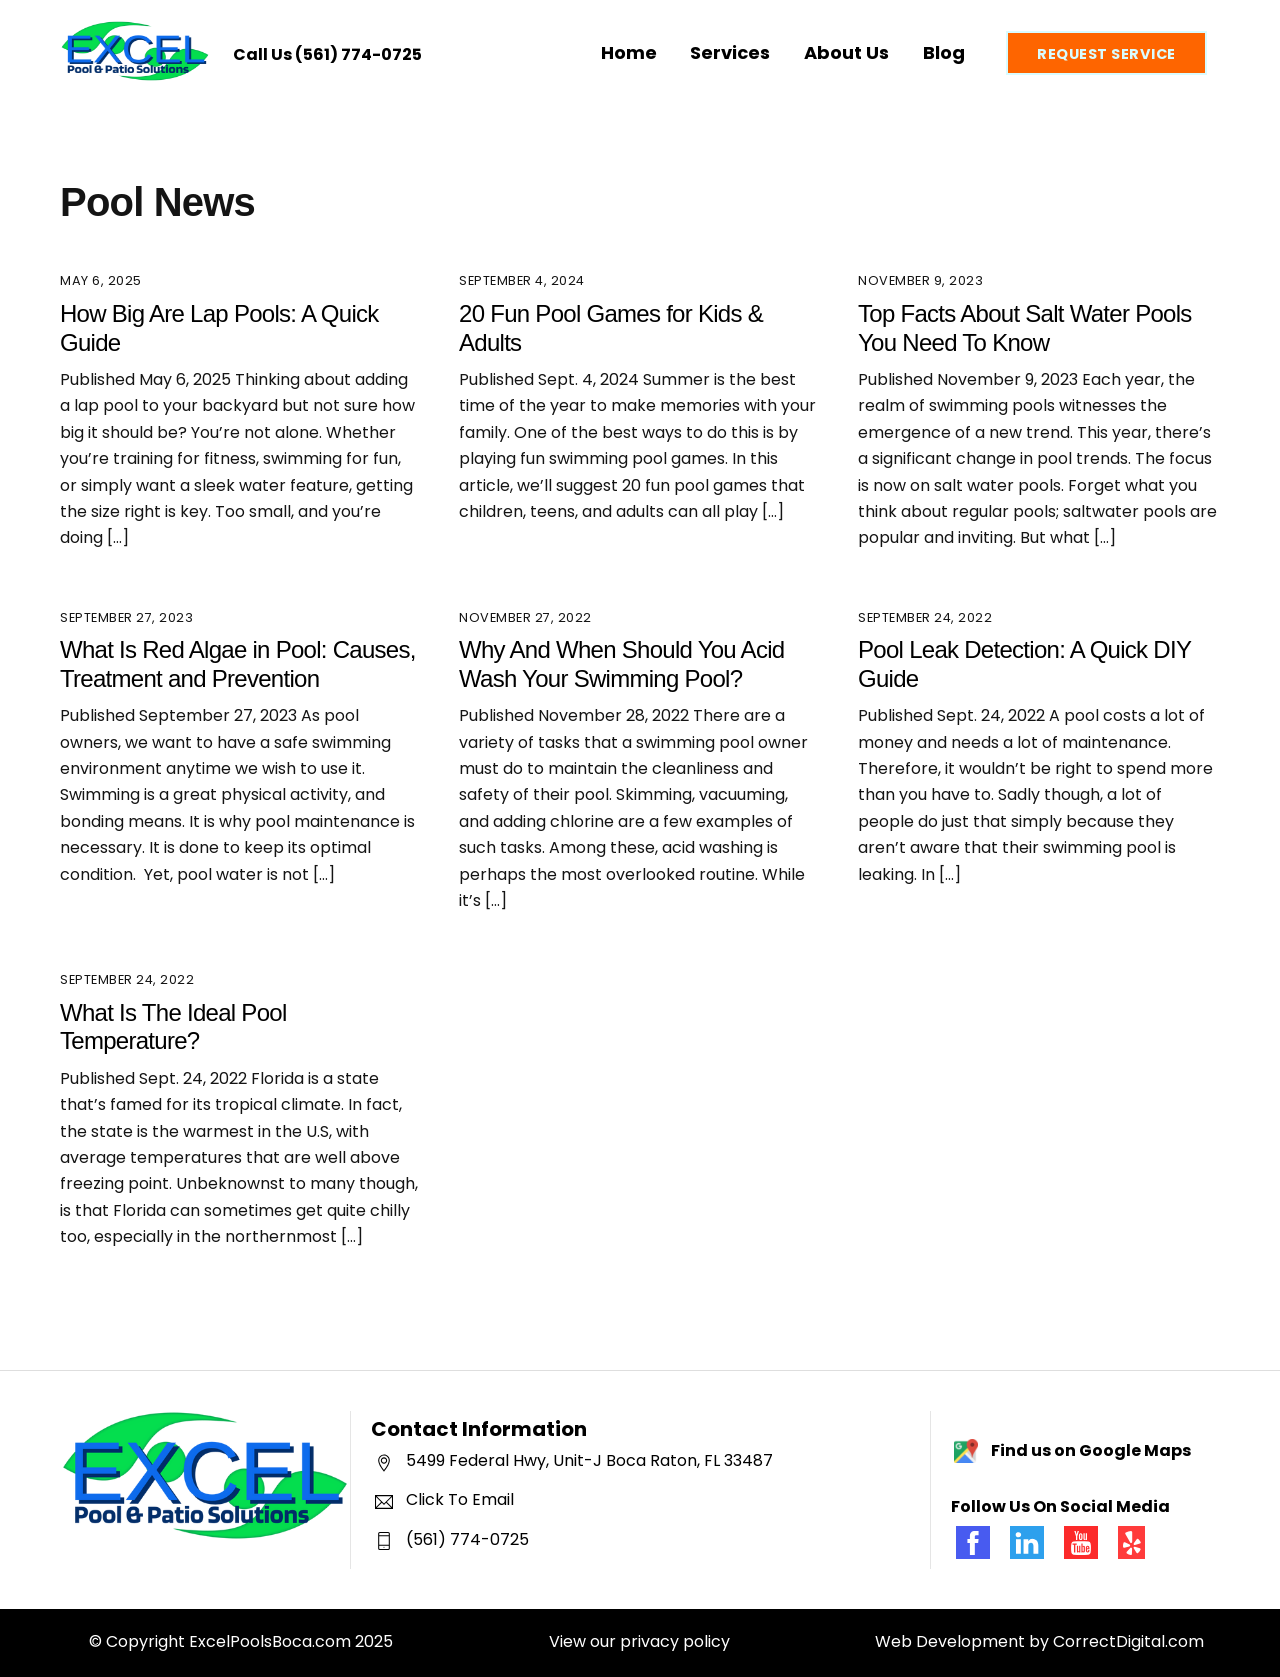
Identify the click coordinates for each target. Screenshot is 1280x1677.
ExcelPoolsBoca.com (270, 1641)
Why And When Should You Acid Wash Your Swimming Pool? (621, 664)
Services (730, 52)
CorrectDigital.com (1128, 1641)
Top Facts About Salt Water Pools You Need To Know (1025, 328)
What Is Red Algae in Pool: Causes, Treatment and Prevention (238, 664)
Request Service (1106, 54)
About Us (846, 52)
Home (629, 52)
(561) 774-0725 (358, 54)
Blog (944, 52)
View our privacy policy (639, 1641)
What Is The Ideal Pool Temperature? (173, 1027)
